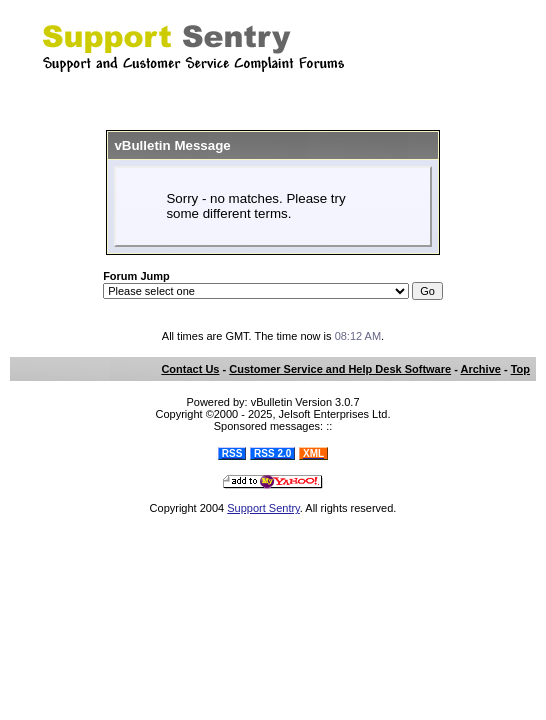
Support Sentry (263, 508)
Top (520, 369)
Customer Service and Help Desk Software (340, 369)
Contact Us (190, 369)
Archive (481, 369)
